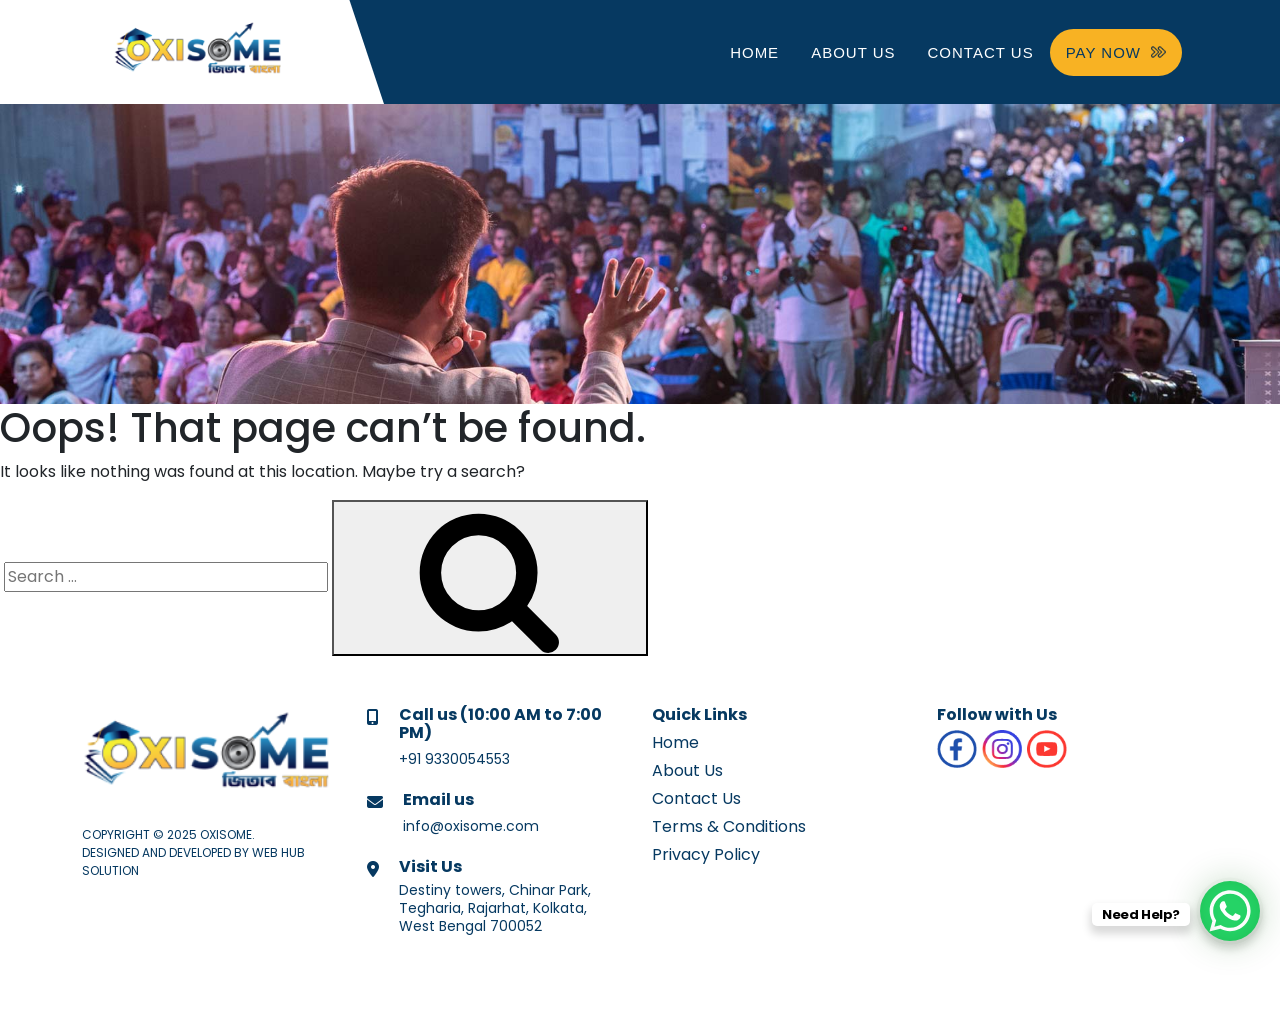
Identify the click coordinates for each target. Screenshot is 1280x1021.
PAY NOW (1116, 52)
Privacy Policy (706, 854)
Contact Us (981, 52)
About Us (853, 52)
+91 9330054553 (454, 759)
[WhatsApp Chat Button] (1230, 911)
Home (754, 52)
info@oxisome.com (471, 826)
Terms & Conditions (729, 826)
